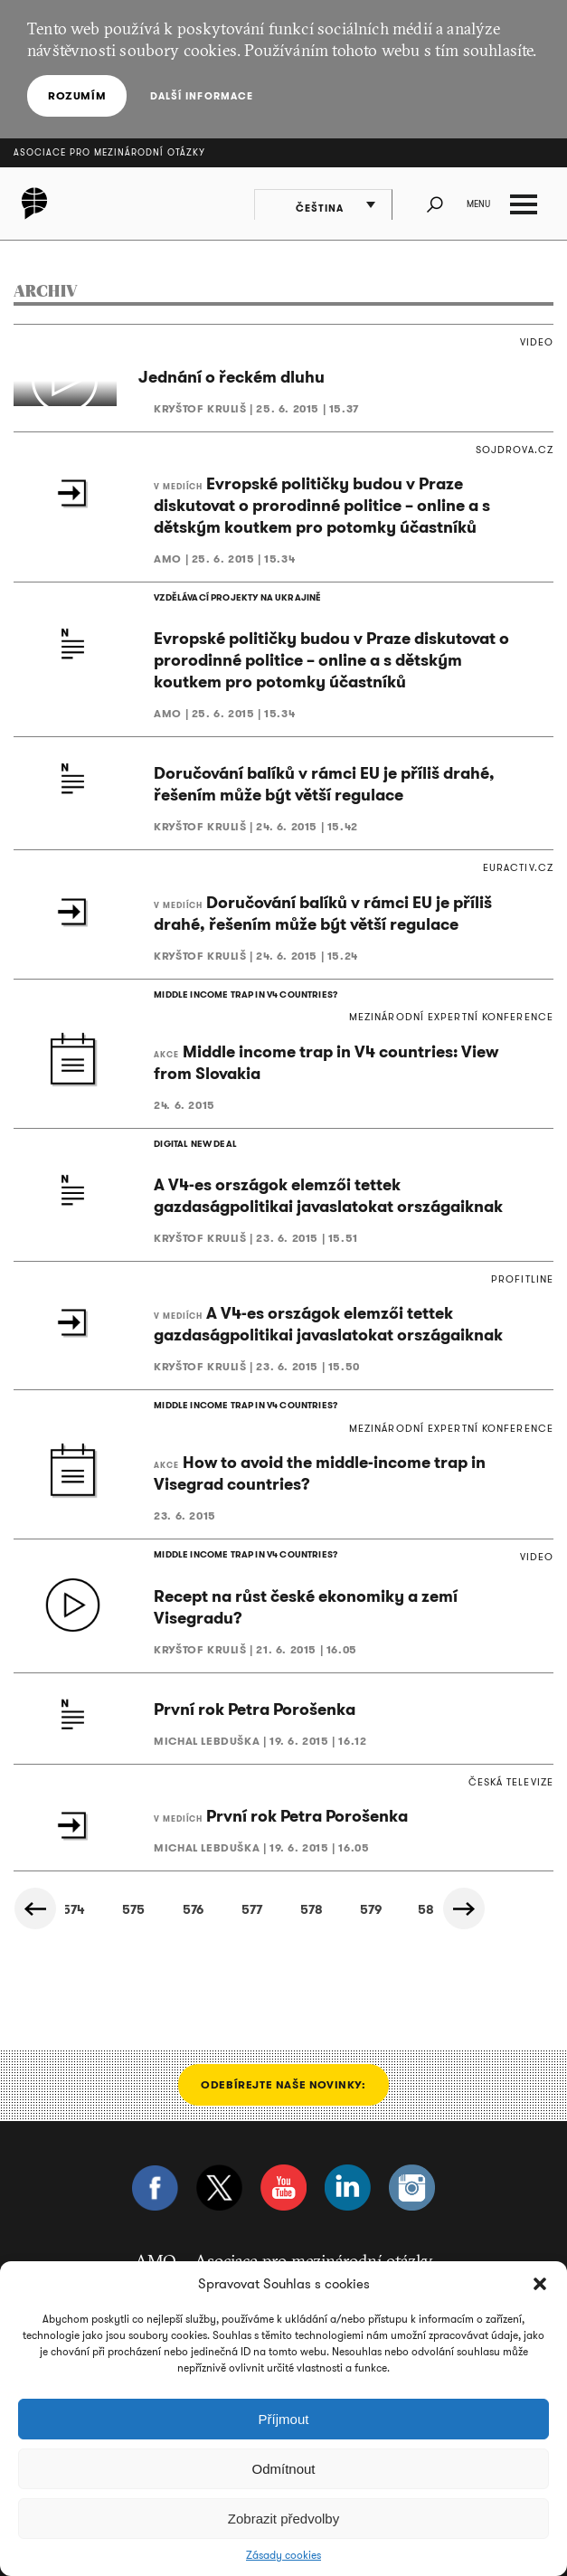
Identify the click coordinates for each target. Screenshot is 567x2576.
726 (344, 1885)
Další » (466, 1884)
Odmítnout (283, 2469)
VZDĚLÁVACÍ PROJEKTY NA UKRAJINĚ (235, 598)
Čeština (323, 206)
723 (159, 1885)
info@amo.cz (358, 2259)
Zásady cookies (283, 2555)
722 (98, 1885)
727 (405, 1885)
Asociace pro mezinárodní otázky (109, 152)
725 (282, 1885)
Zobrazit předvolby (283, 2518)
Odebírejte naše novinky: (283, 2060)
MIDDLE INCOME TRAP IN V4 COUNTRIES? (243, 997)
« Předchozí (36, 1884)
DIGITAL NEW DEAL (194, 1131)
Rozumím (77, 95)
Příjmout (284, 2419)
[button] (540, 2284)
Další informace (200, 96)
